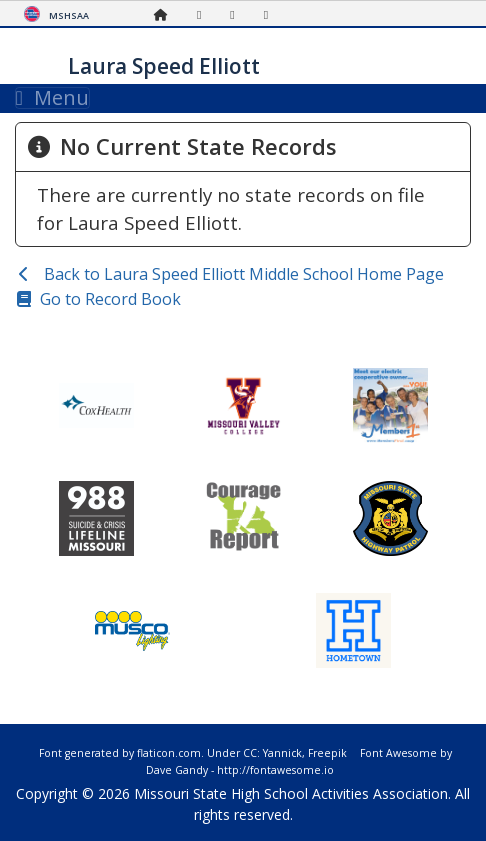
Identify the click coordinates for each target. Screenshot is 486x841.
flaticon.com (169, 753)
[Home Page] (166, 14)
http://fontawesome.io (275, 770)
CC (250, 753)
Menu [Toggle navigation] (52, 98)
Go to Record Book (110, 299)
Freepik (327, 753)
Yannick (282, 753)
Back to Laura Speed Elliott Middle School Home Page (242, 274)
